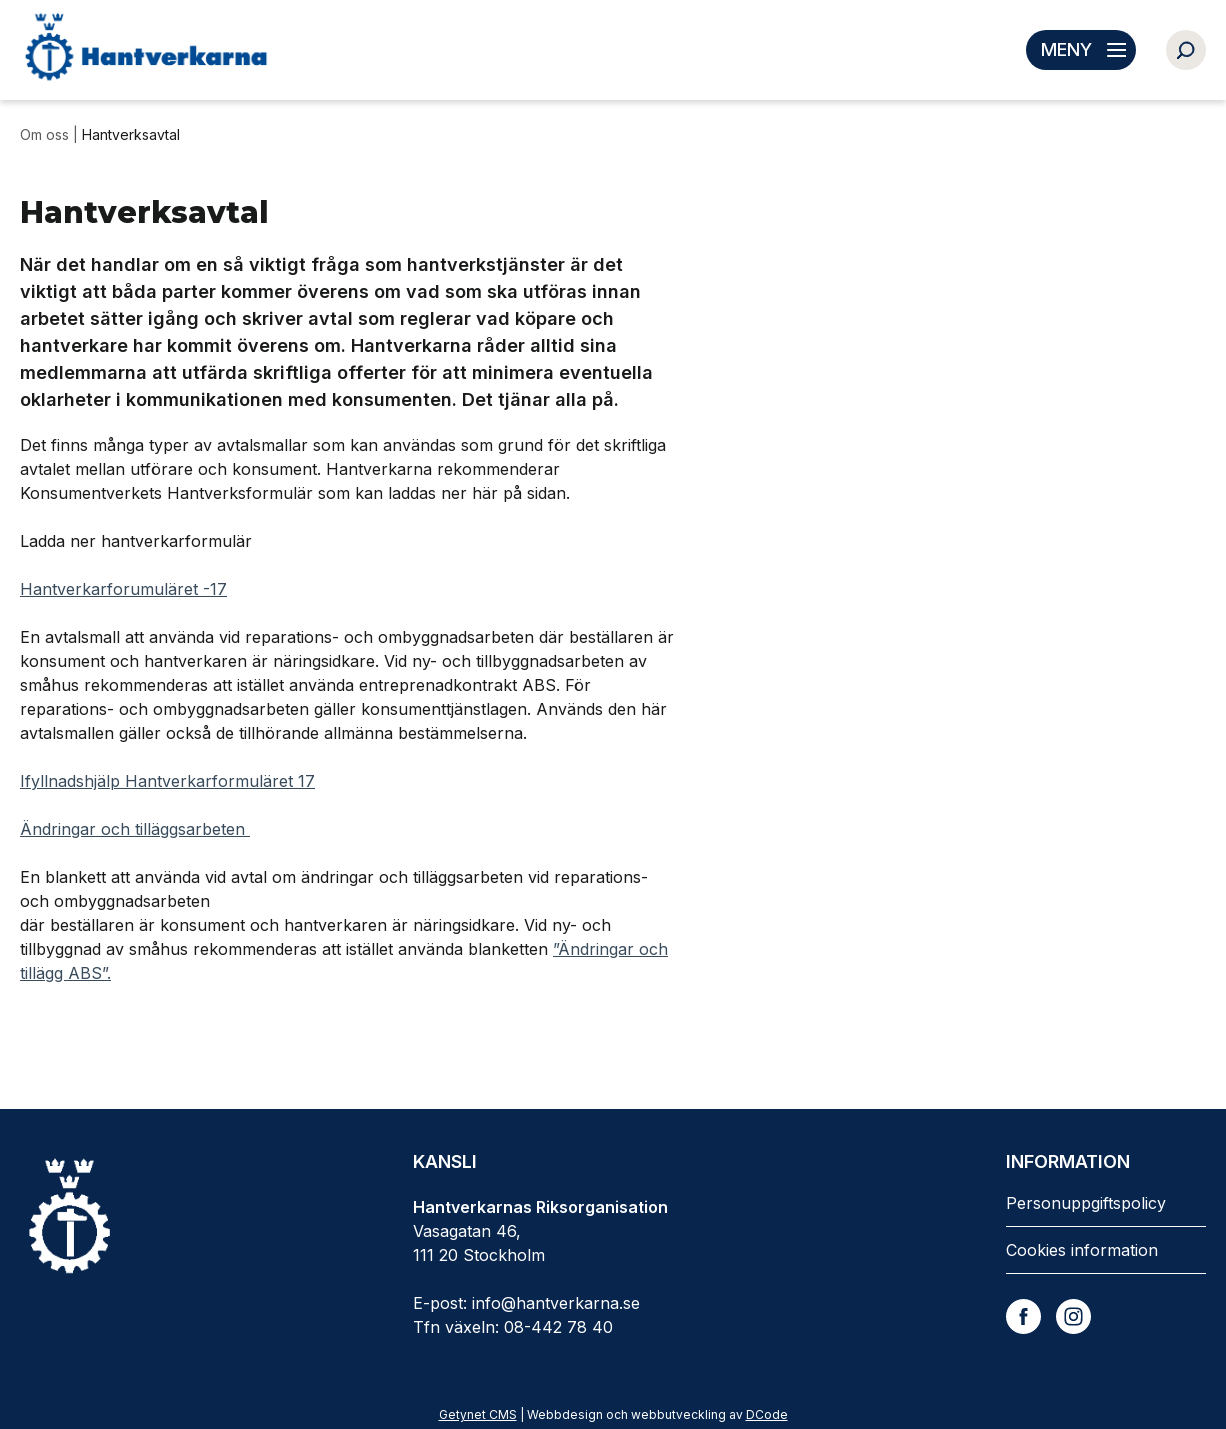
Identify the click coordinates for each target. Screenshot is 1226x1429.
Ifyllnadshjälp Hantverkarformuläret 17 (167, 781)
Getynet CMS (478, 1414)
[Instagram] (1073, 1316)
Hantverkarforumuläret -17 (123, 589)
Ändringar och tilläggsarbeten (132, 829)
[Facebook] (1023, 1316)
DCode (767, 1414)
